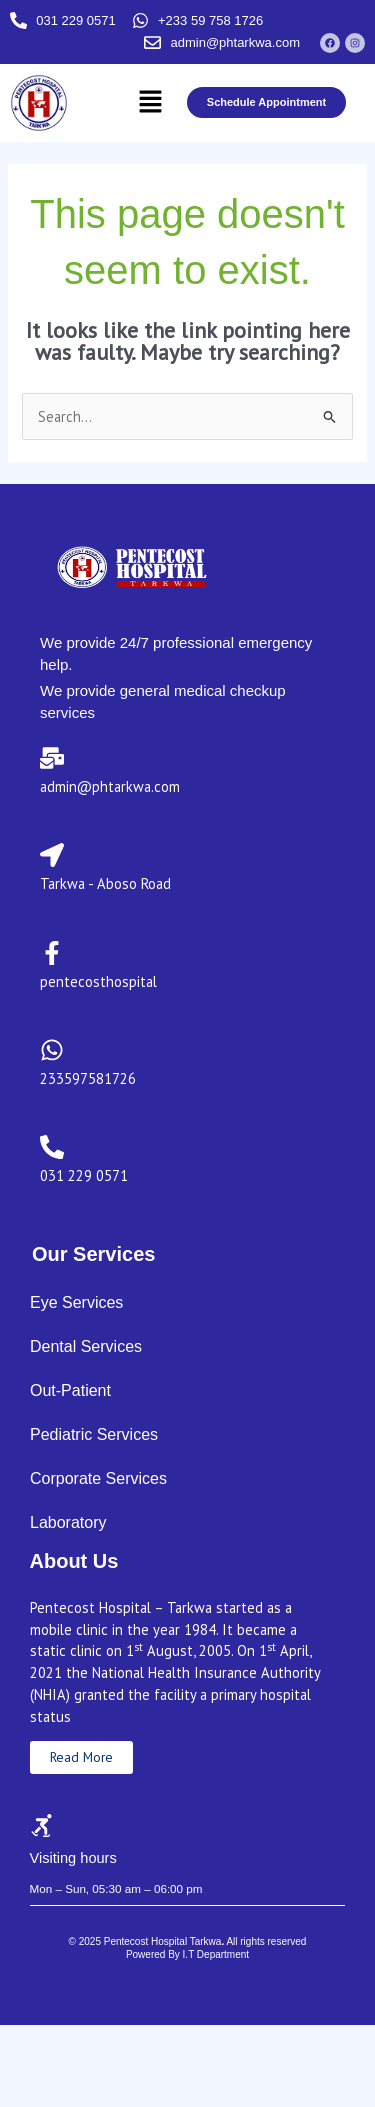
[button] (150, 102)
